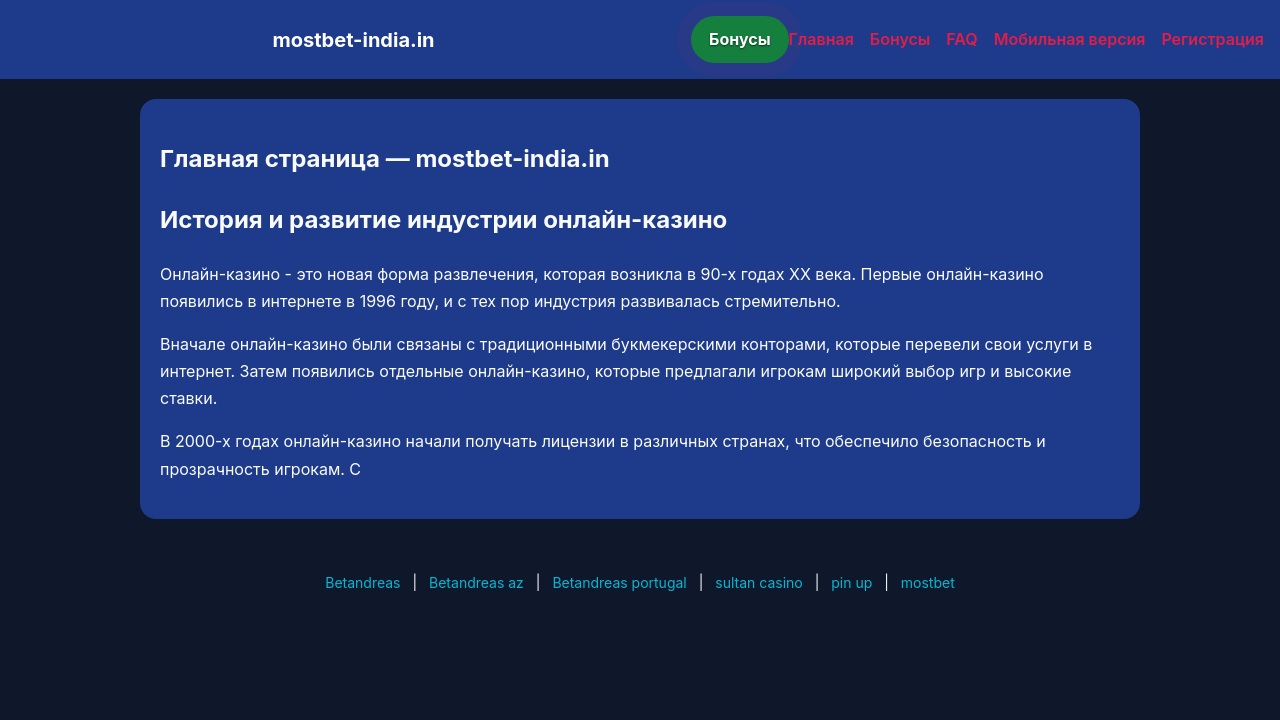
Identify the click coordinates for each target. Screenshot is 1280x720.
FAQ (961, 39)
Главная (821, 39)
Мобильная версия (1070, 39)
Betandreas (362, 582)
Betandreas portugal (619, 582)
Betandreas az (476, 582)
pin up (851, 582)
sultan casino (758, 582)
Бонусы (740, 39)
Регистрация (1212, 39)
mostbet (928, 582)
